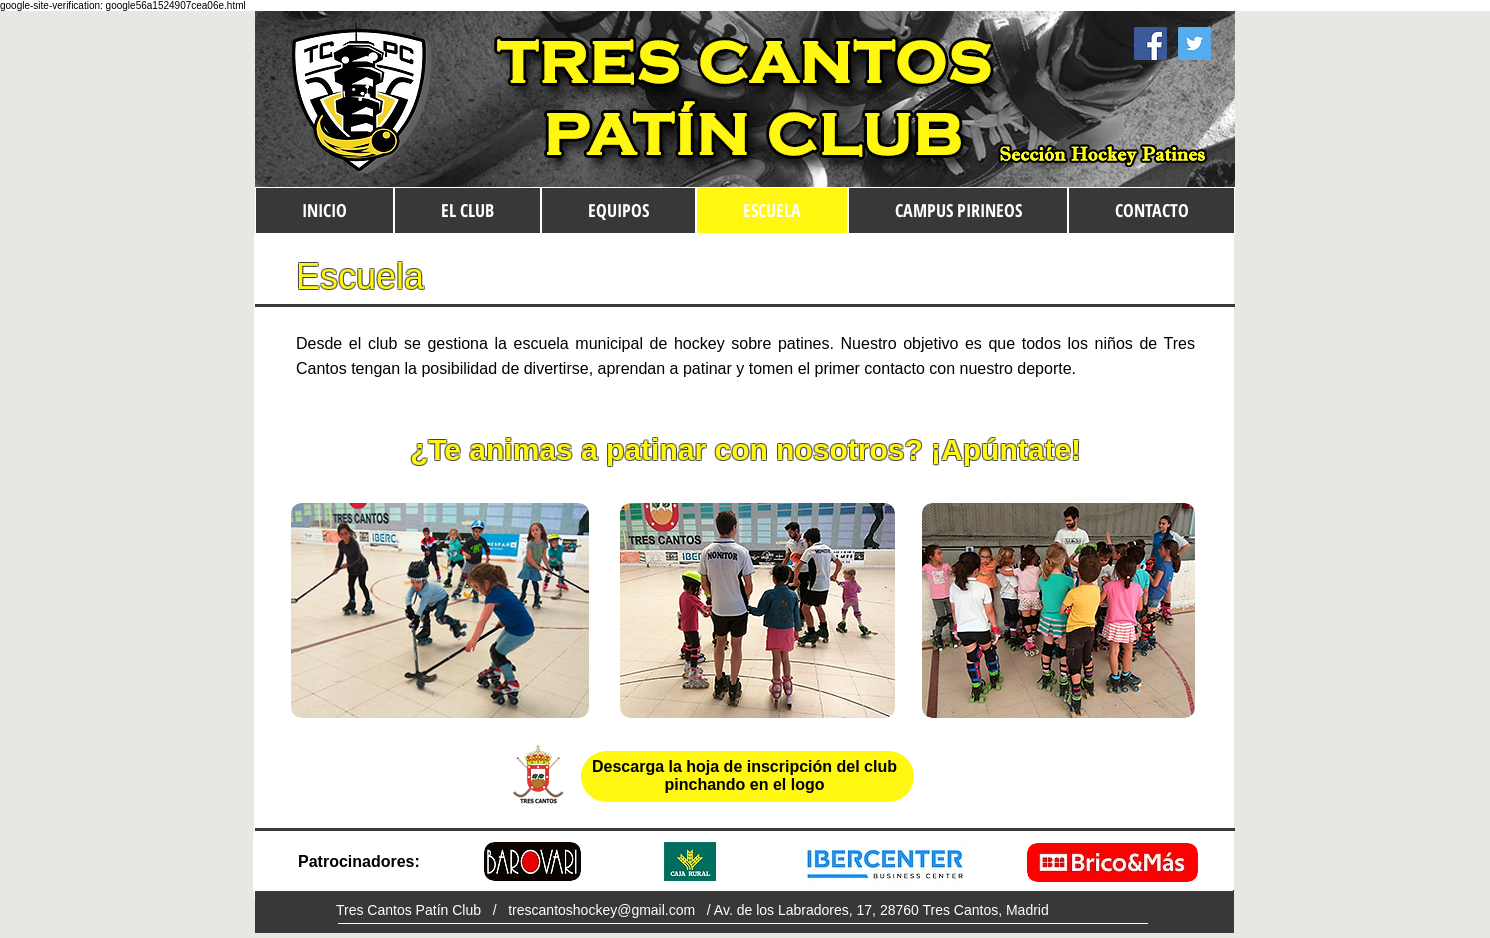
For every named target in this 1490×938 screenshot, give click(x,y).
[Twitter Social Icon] (1194, 43)
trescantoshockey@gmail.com (601, 910)
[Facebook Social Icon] (1150, 43)
